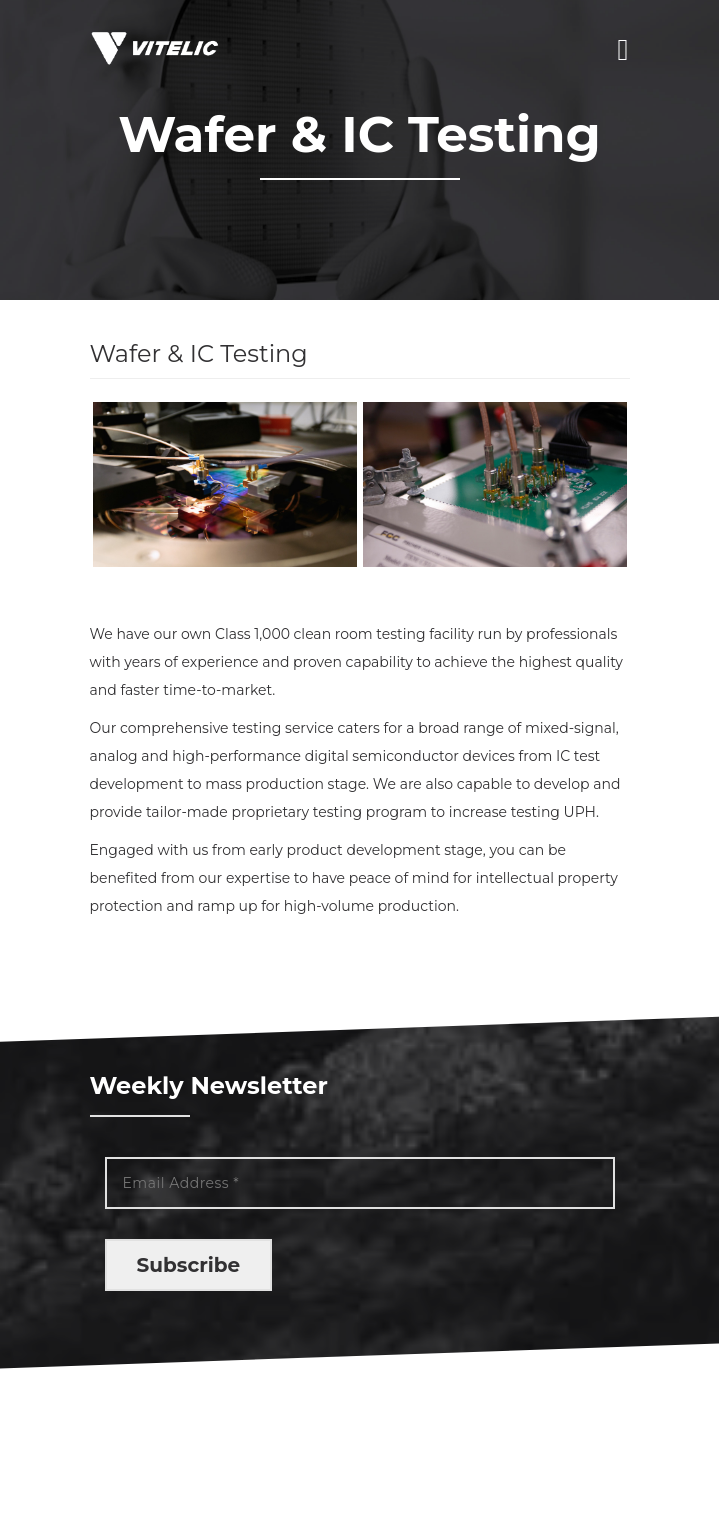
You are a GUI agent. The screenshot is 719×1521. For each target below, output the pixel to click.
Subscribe (189, 1265)
